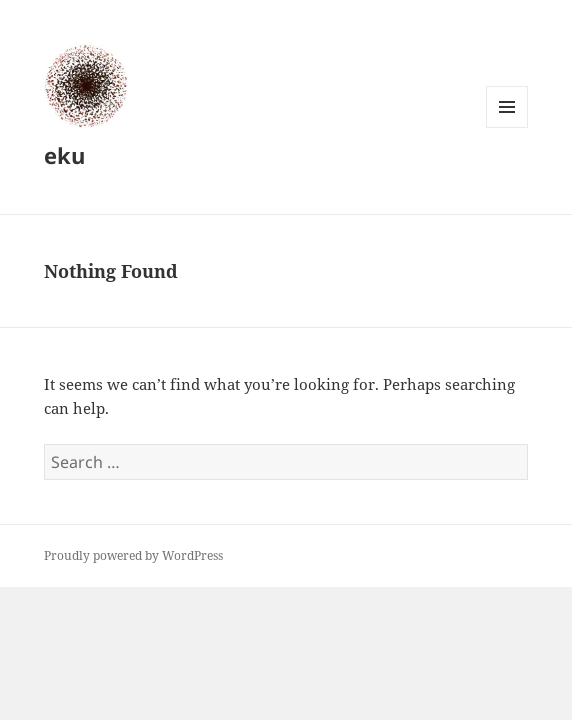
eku (64, 155)
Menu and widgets (507, 127)
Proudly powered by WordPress (133, 555)
